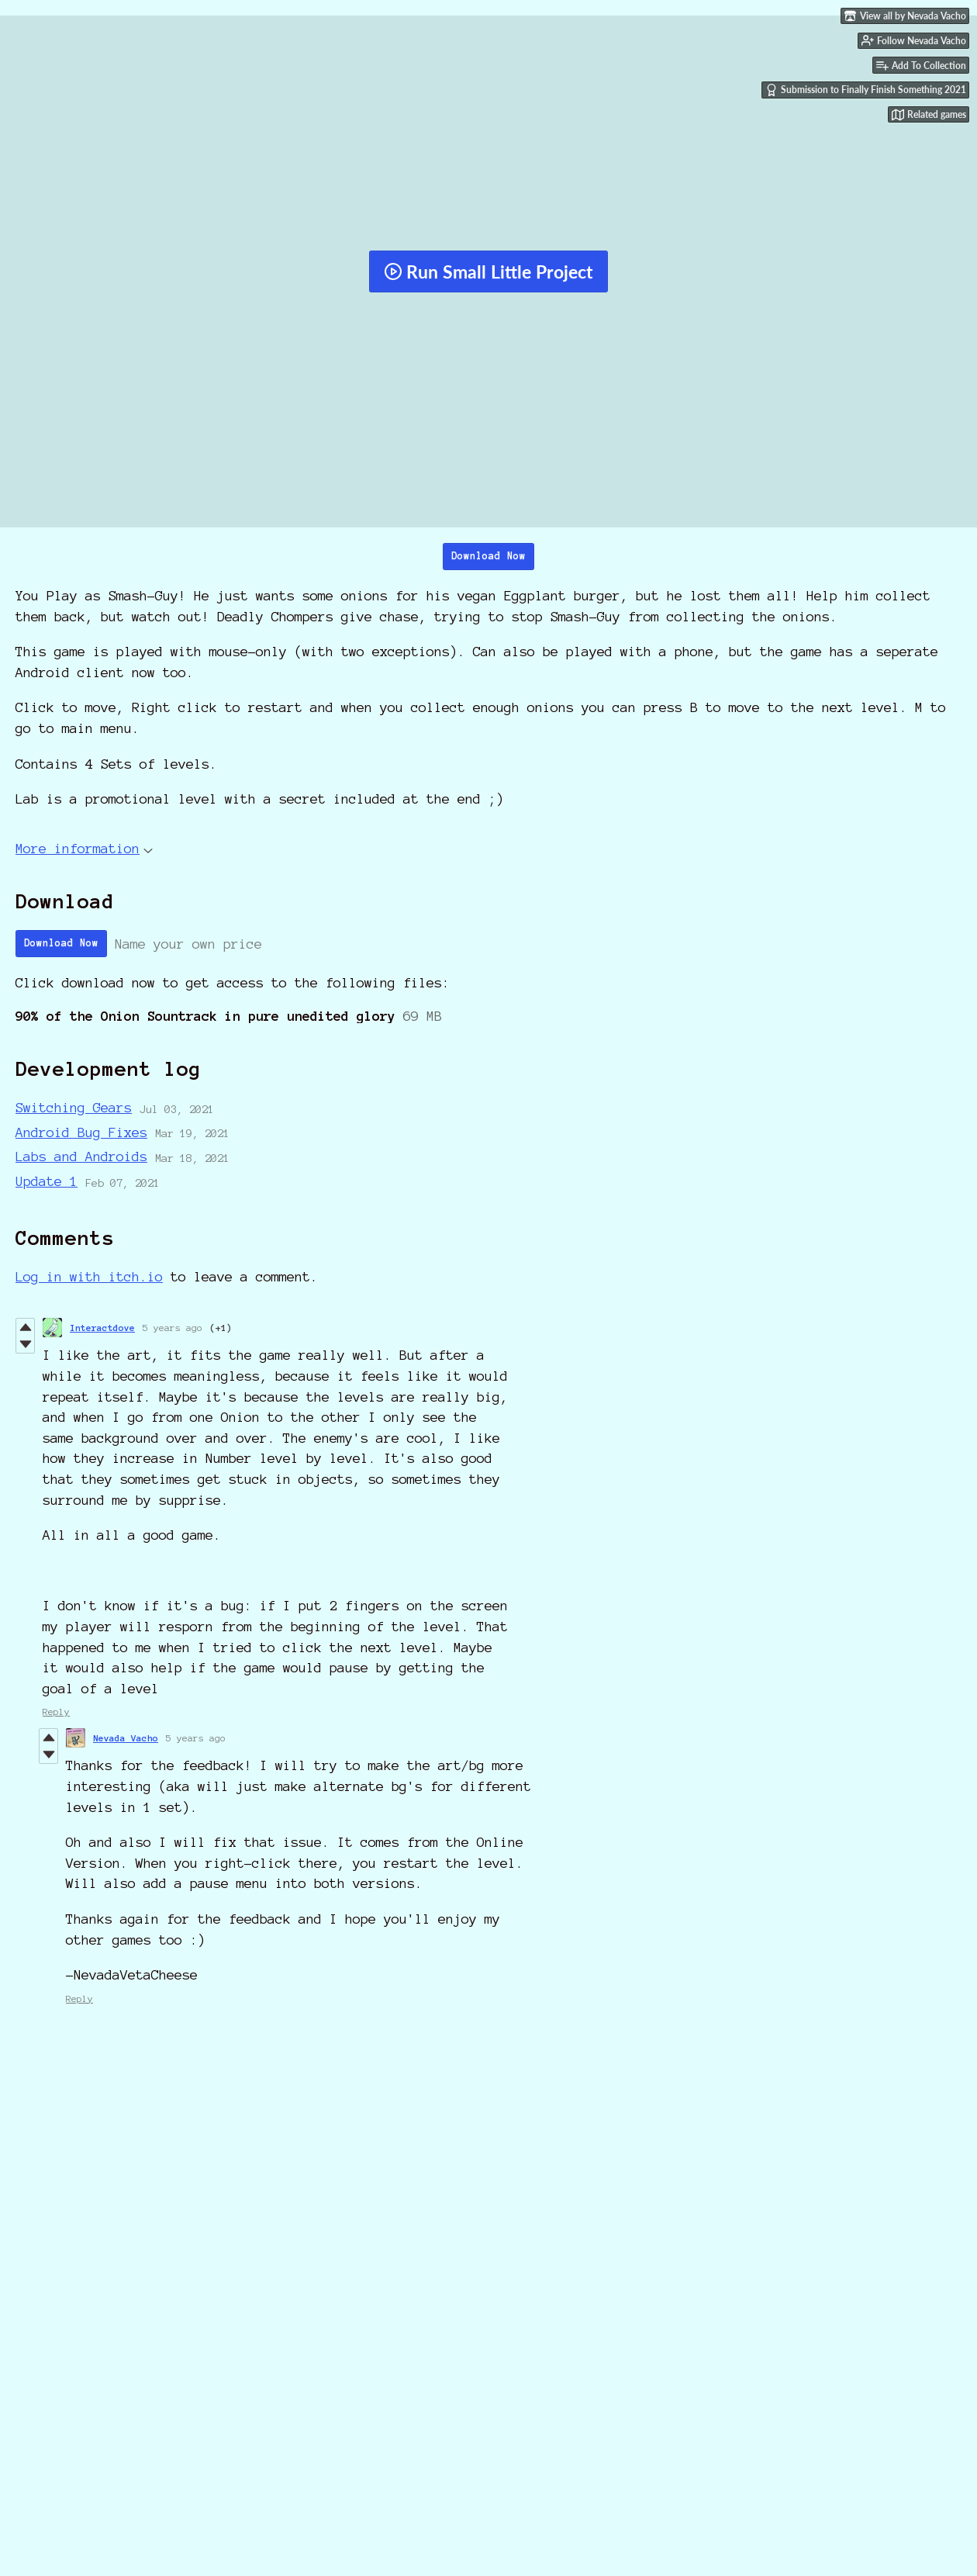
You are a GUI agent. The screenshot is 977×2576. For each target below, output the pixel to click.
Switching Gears (74, 1107)
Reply (56, 1711)
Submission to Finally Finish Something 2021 (865, 90)
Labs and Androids (81, 1156)
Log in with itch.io (89, 1276)
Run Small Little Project (488, 271)
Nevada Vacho (125, 1738)
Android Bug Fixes (81, 1132)
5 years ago (172, 1328)
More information (84, 848)
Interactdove (102, 1328)
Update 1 (47, 1181)
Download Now (488, 556)
